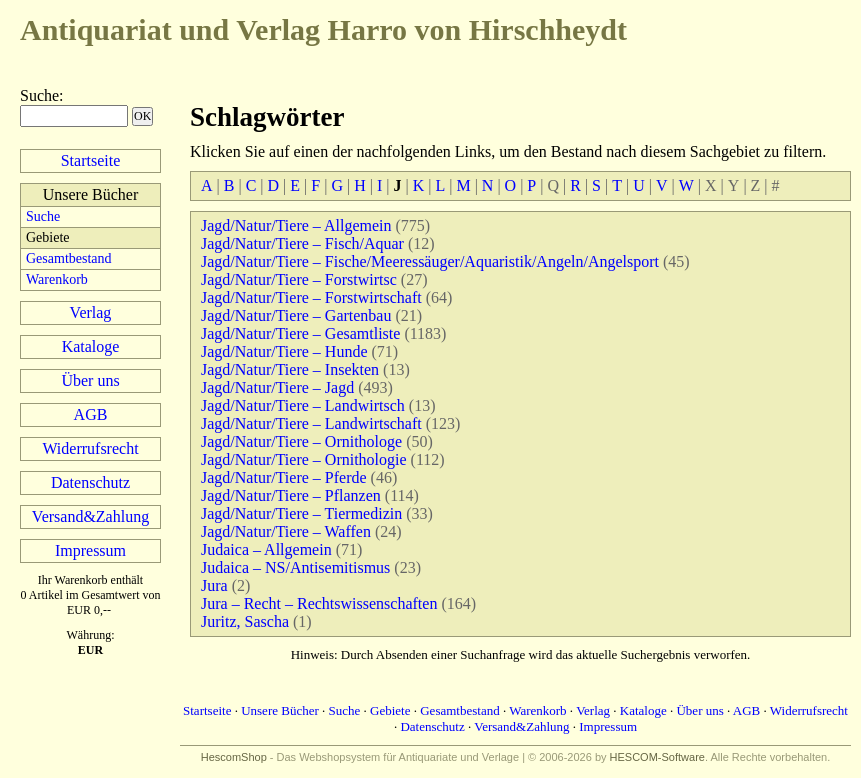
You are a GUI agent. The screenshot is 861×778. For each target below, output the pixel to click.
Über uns (90, 380)
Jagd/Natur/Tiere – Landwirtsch (303, 405)
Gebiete (390, 710)
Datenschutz (90, 482)
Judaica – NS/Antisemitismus (295, 567)
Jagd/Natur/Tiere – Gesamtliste (300, 333)
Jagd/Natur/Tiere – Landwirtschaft (311, 423)
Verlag (91, 312)
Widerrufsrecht (90, 448)
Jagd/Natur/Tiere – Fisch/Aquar (302, 243)
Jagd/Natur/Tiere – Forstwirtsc (299, 279)
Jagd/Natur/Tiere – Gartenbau (296, 315)
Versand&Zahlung (90, 516)
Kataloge (91, 346)
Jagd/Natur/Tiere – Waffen (286, 531)
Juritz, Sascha (245, 621)
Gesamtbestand (69, 258)
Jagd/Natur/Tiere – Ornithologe (301, 441)
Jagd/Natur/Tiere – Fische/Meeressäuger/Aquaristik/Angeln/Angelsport (430, 261)
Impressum (90, 550)
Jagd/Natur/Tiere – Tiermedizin (301, 513)
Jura (214, 585)
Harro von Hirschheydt (323, 29)
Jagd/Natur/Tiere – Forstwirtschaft (311, 297)
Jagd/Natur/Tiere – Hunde (284, 351)
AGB (91, 414)
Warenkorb (57, 279)
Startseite (91, 160)
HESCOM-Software (657, 757)
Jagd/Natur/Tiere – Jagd (277, 387)
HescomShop (234, 757)
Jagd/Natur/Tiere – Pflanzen (291, 495)
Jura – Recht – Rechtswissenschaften (319, 603)
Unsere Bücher (280, 710)
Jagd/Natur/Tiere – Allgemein (296, 225)
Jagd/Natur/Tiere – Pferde (284, 477)
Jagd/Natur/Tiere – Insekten (290, 369)
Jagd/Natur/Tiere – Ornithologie (304, 459)
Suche (39, 95)
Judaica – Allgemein (266, 549)
